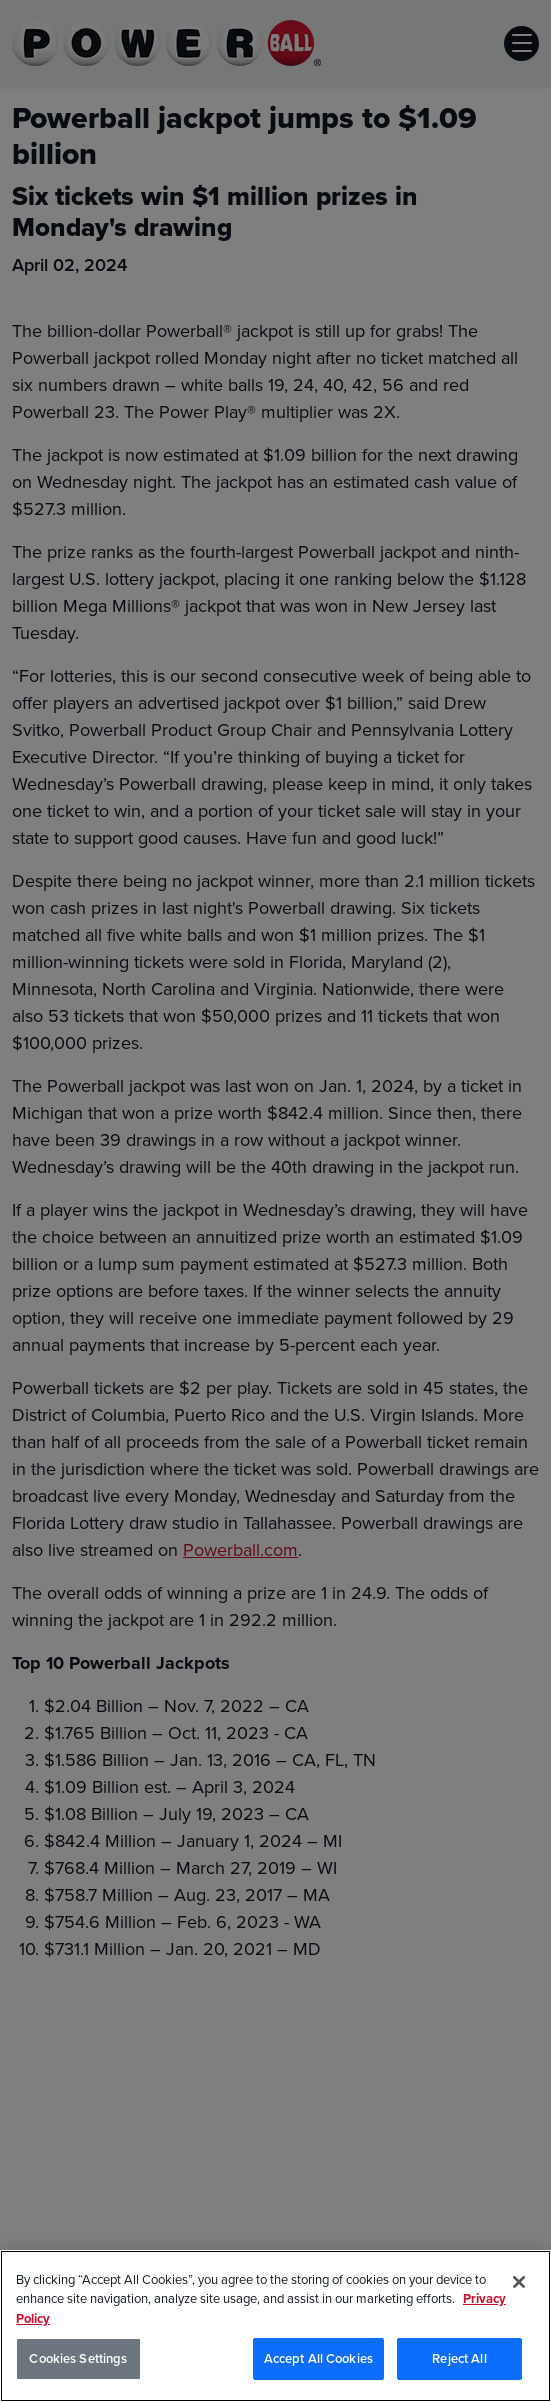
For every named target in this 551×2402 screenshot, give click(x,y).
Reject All (459, 2358)
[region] (275, 2326)
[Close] (519, 2282)
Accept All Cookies (318, 2358)
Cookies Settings (78, 2358)
